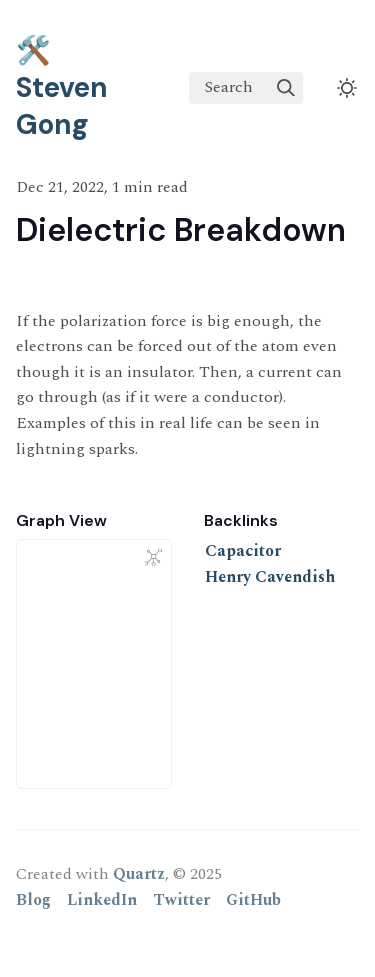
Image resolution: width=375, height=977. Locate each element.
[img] (286, 88)
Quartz (139, 874)
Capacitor (243, 551)
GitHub (253, 900)
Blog (33, 900)
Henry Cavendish (270, 577)
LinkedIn (102, 900)
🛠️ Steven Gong (62, 87)
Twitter (181, 900)
